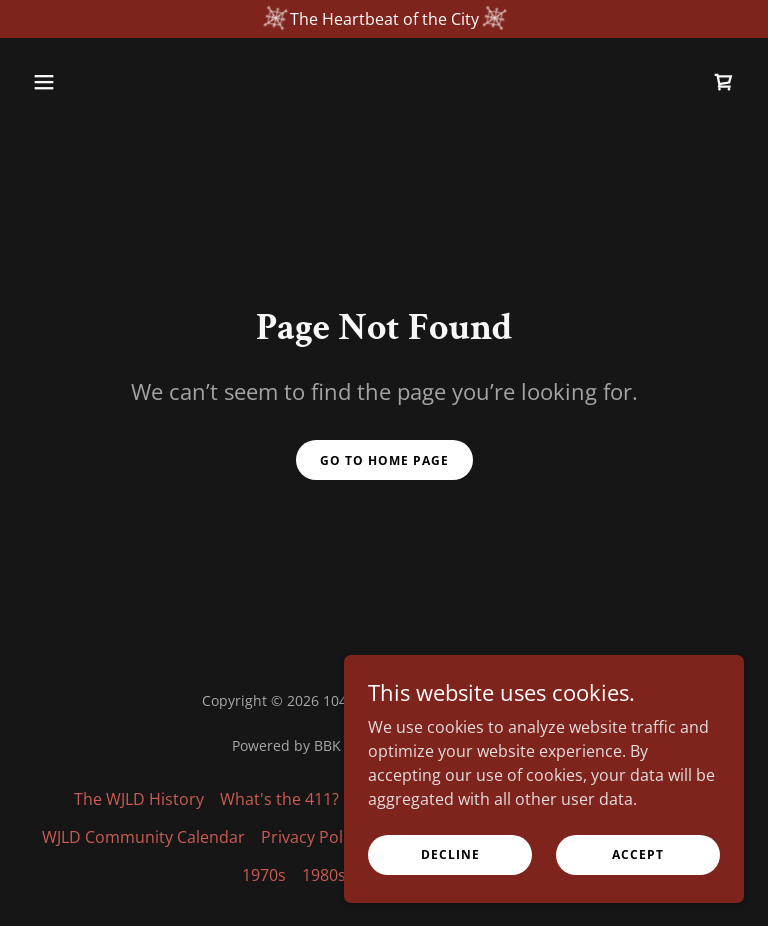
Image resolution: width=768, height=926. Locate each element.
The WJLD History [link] (139, 799)
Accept (638, 854)
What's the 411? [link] (279, 799)
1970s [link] (264, 875)
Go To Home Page (384, 460)
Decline (450, 854)
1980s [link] (324, 875)
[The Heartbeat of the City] (384, 19)
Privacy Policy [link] (312, 837)
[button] (78, 82)
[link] (724, 82)
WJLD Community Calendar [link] (143, 837)
